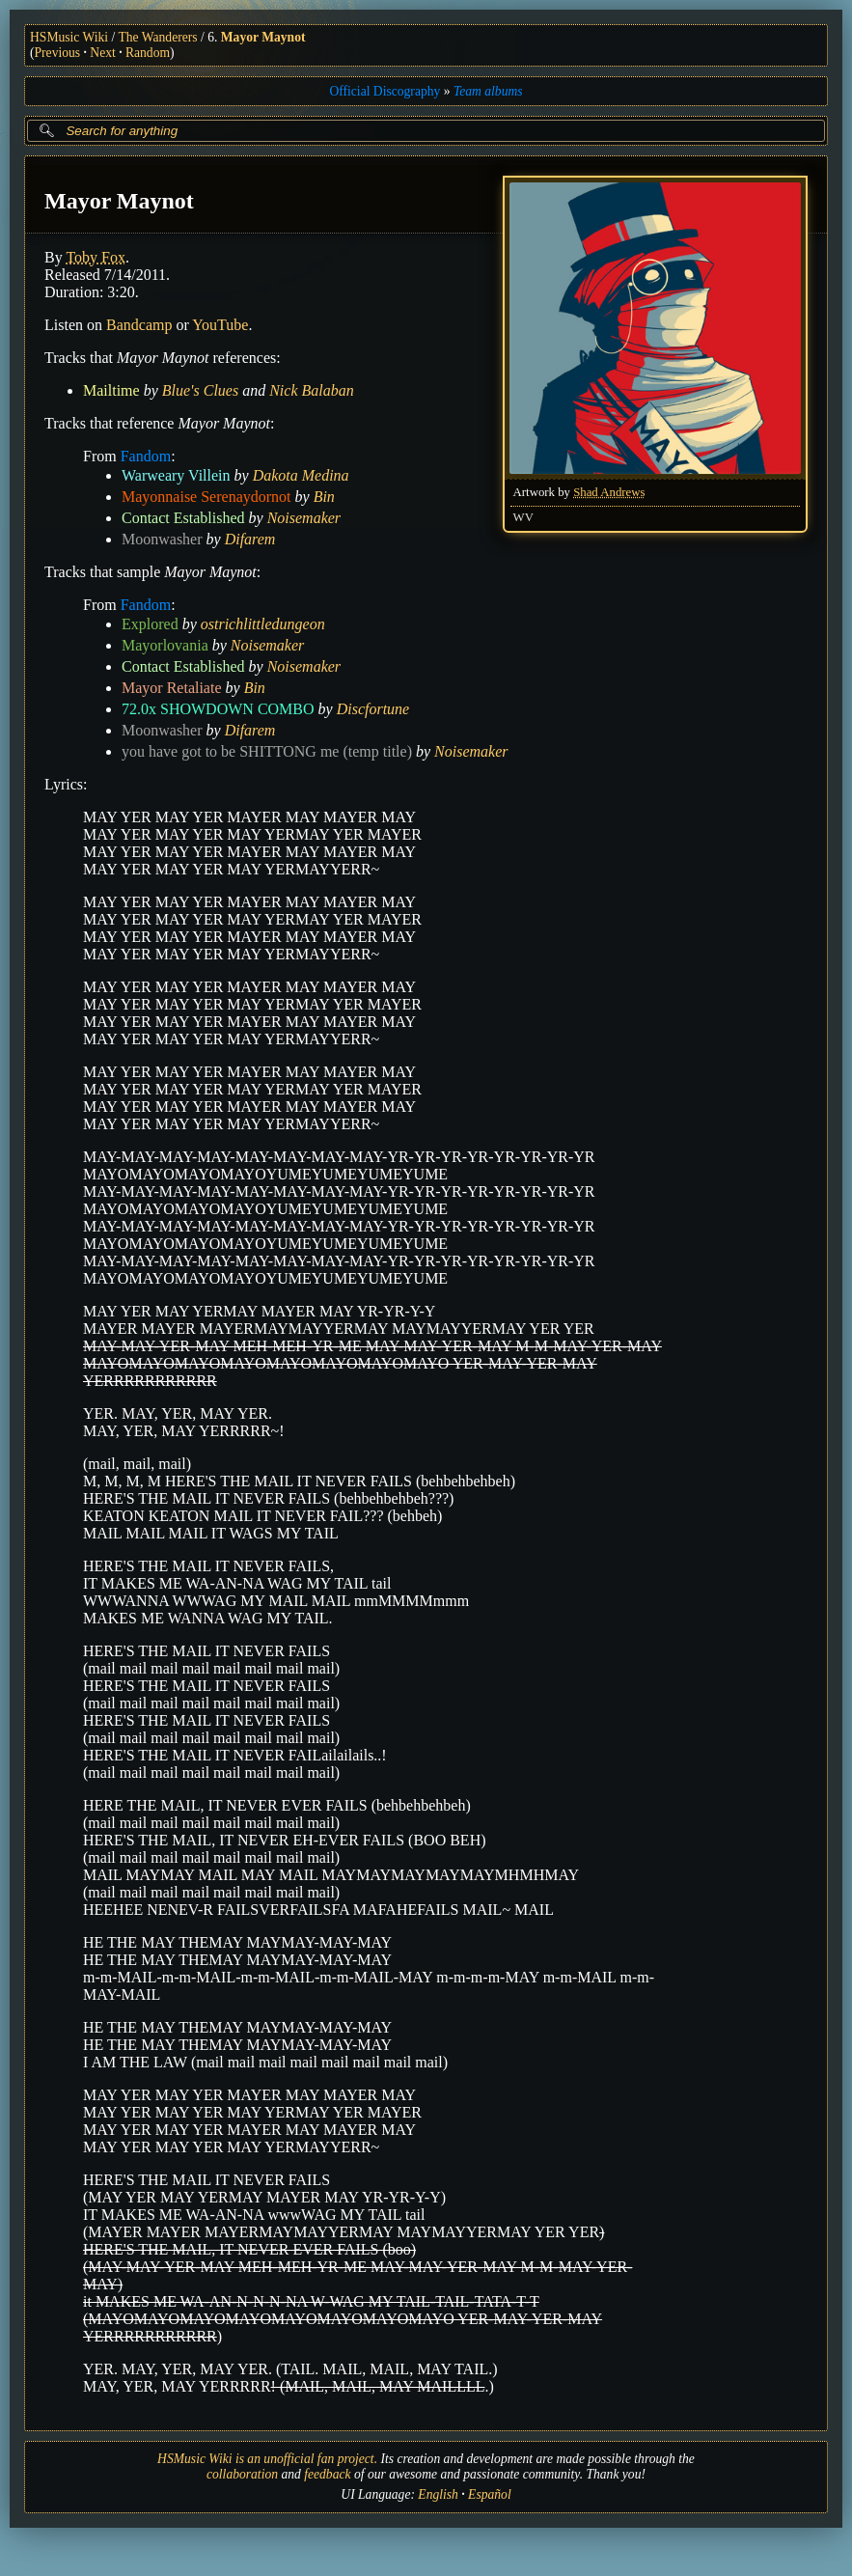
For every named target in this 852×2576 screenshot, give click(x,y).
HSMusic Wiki (69, 37)
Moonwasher (162, 539)
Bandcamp (139, 325)
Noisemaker (304, 518)
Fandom (146, 456)
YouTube (220, 325)
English (438, 2494)
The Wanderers (158, 37)
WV (523, 517)
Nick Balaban (311, 390)
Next (102, 52)
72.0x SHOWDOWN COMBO (218, 709)
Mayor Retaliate (172, 687)
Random (147, 52)
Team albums (488, 91)
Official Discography (384, 91)
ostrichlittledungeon (263, 624)
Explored (150, 624)
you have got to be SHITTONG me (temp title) (267, 751)
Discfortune (373, 709)
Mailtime (111, 390)
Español (489, 2494)
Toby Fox (95, 257)
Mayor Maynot (263, 37)
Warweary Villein (176, 475)
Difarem (250, 539)
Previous (58, 52)
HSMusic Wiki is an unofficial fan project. (267, 2458)
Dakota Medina (301, 475)
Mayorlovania (165, 645)
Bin (324, 496)
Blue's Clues (200, 390)
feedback (327, 2474)
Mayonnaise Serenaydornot (206, 496)
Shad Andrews (609, 492)
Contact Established (183, 518)
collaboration (242, 2474)
